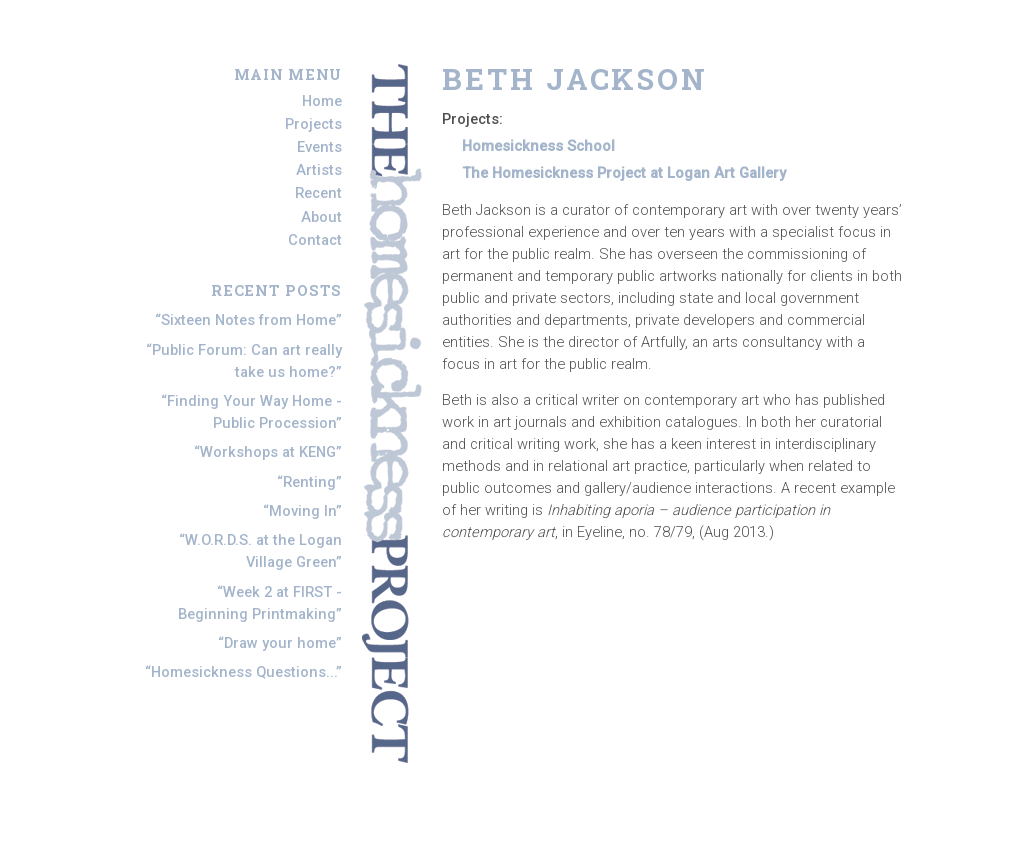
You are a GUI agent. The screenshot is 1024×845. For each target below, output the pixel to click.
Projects (313, 124)
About (321, 217)
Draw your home (280, 643)
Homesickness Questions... (243, 672)
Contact (315, 240)
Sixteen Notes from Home (248, 320)
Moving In (302, 511)
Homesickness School (538, 146)
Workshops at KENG (268, 452)
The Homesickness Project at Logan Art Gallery (624, 173)
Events (319, 147)
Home (322, 101)
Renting (309, 482)
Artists (319, 170)
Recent (318, 194)
